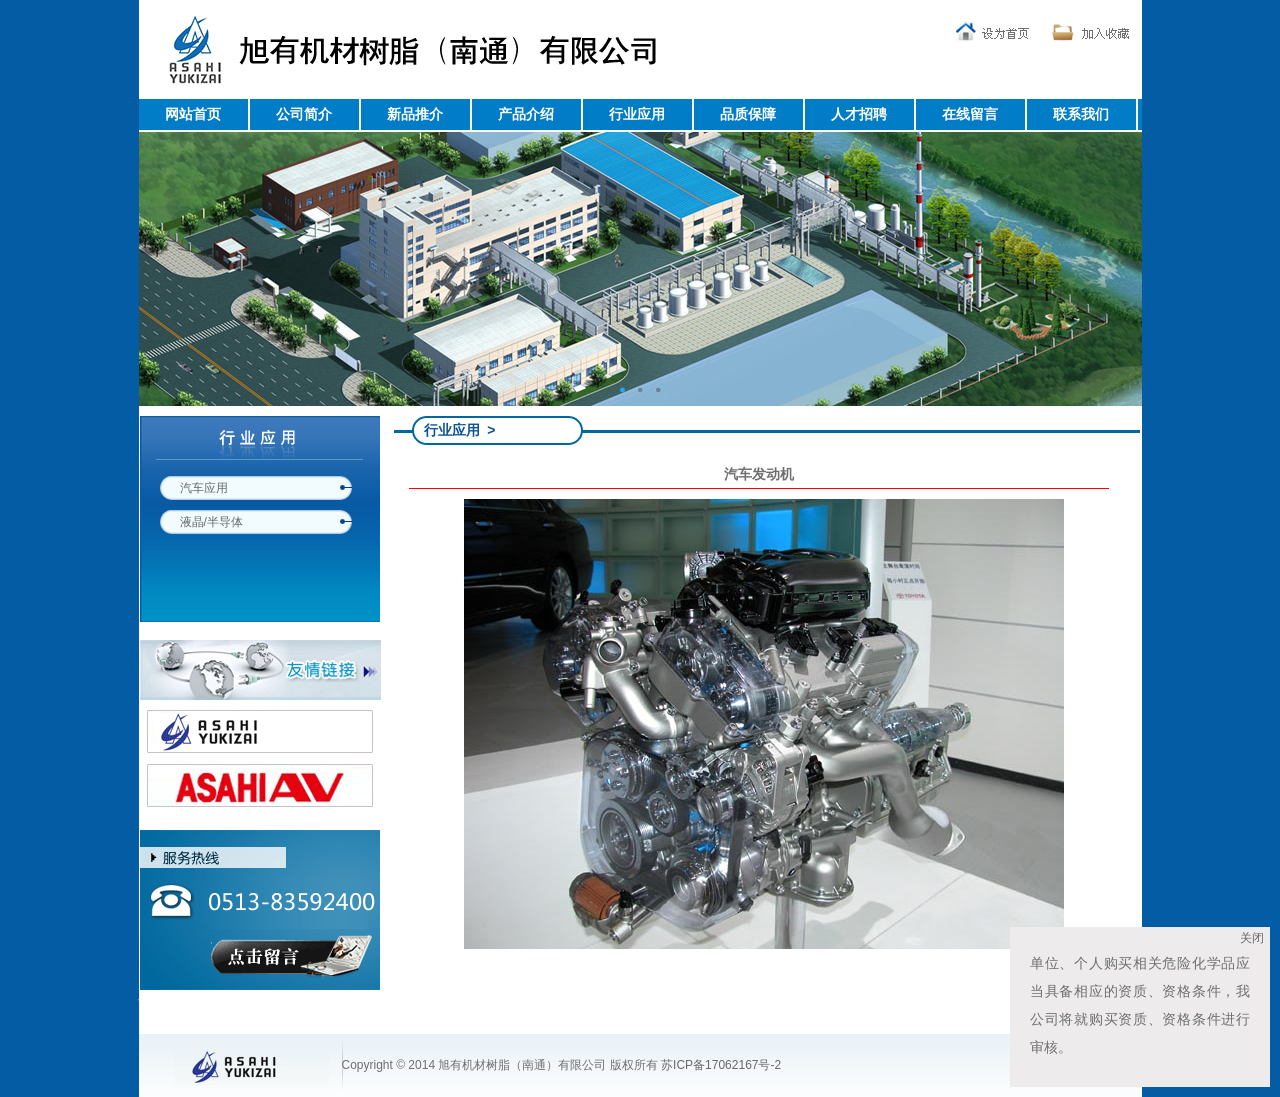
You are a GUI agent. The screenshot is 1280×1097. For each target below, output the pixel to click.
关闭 (1261, 938)
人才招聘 (859, 114)
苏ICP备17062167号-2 (721, 1065)
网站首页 (193, 114)
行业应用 (637, 114)
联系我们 (1081, 114)
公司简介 (304, 114)
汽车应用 (204, 488)
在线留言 (970, 114)
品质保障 (748, 114)
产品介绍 (526, 114)
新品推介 (415, 114)
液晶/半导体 (211, 522)
